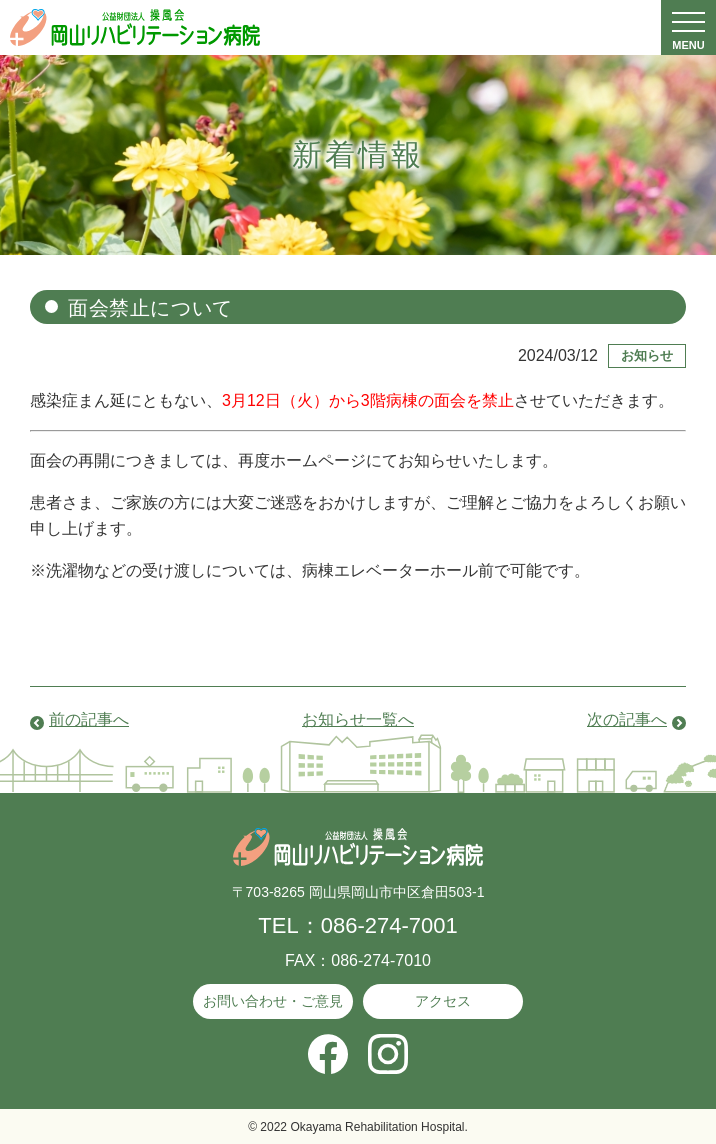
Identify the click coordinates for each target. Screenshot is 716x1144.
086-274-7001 (389, 925)
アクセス (443, 1001)
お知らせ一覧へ (358, 719)
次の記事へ (627, 719)
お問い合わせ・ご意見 (273, 1001)
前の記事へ (89, 719)
